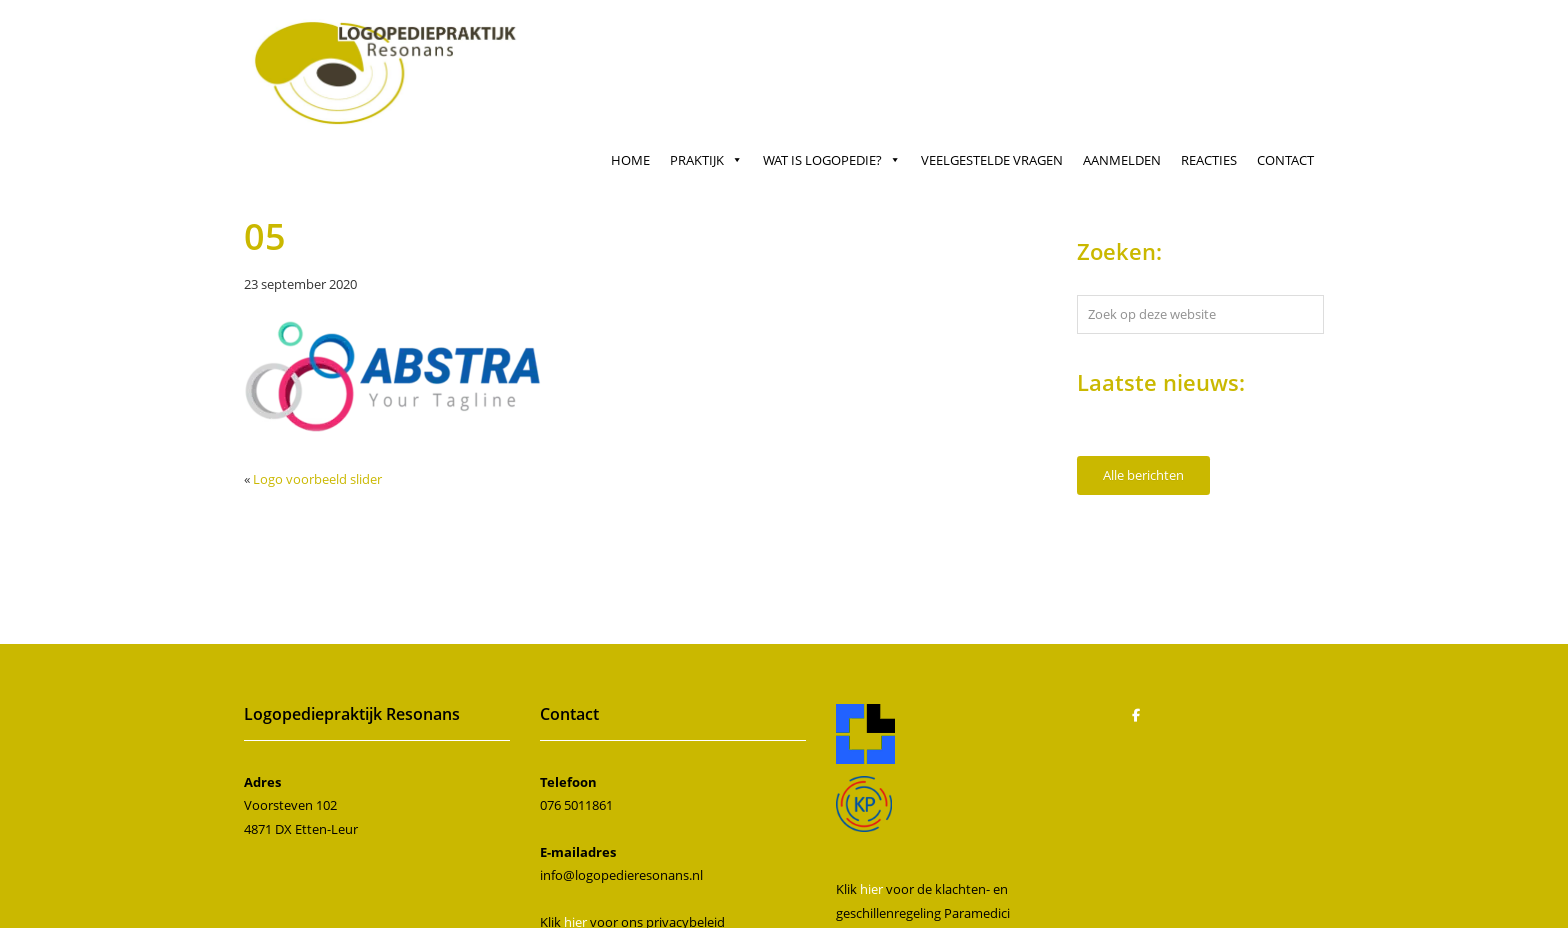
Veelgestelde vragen (992, 160)
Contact (1285, 160)
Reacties (1209, 160)
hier (871, 889)
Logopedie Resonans (388, 41)
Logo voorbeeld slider (317, 479)
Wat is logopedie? (832, 160)
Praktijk (706, 160)
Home (630, 160)
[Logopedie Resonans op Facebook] (1136, 715)
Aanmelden (1122, 160)
